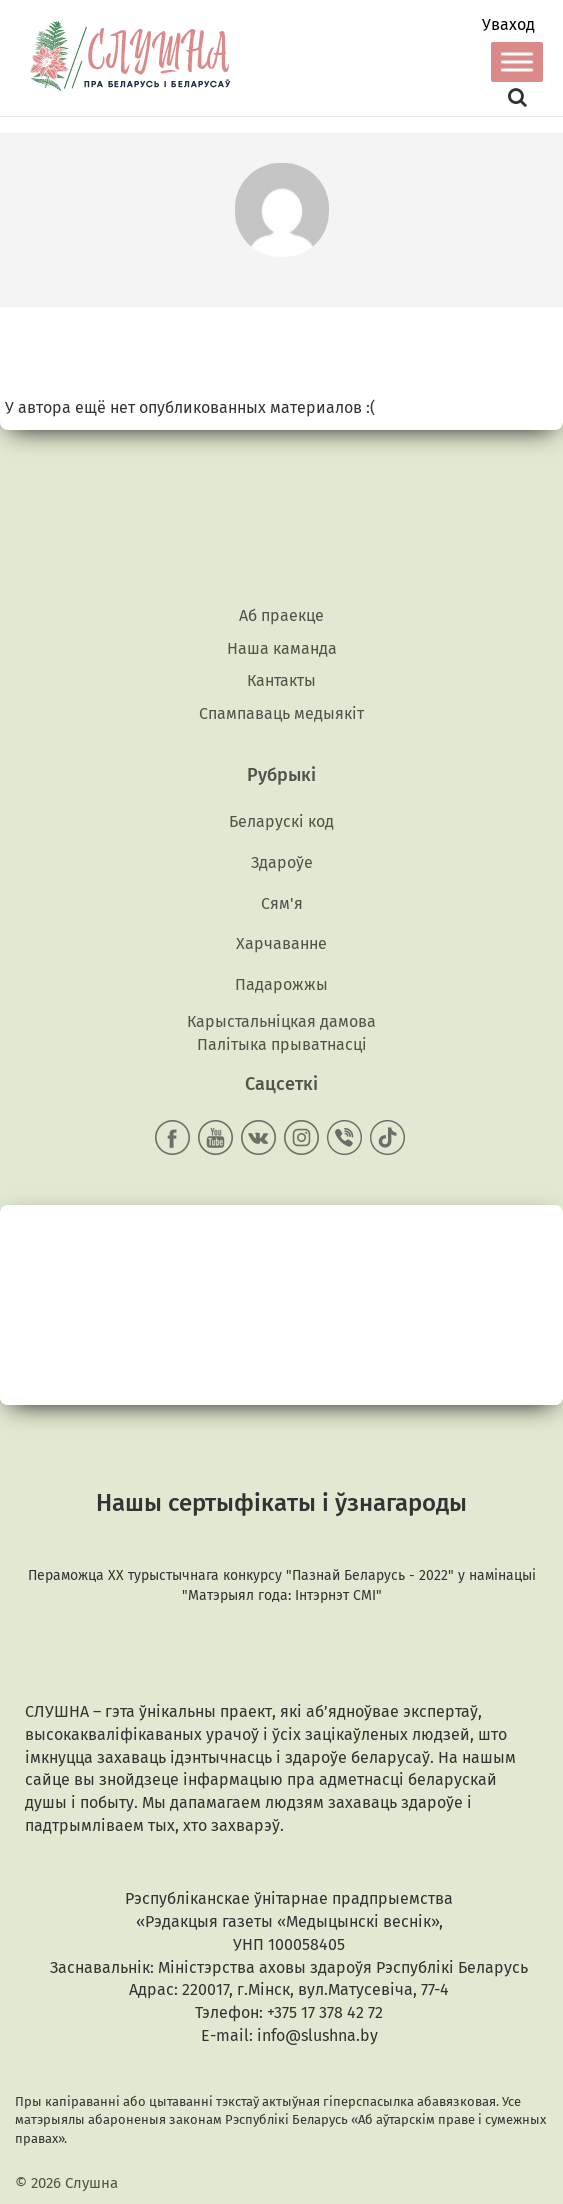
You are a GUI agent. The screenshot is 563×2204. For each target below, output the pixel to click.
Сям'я (282, 903)
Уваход (508, 25)
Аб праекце (281, 615)
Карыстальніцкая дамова (281, 1021)
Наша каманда (282, 648)
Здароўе (282, 862)
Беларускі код (281, 821)
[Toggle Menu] (517, 61)
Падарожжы (281, 984)
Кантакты (281, 680)
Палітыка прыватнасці (282, 1044)
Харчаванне (281, 943)
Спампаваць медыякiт (281, 713)
